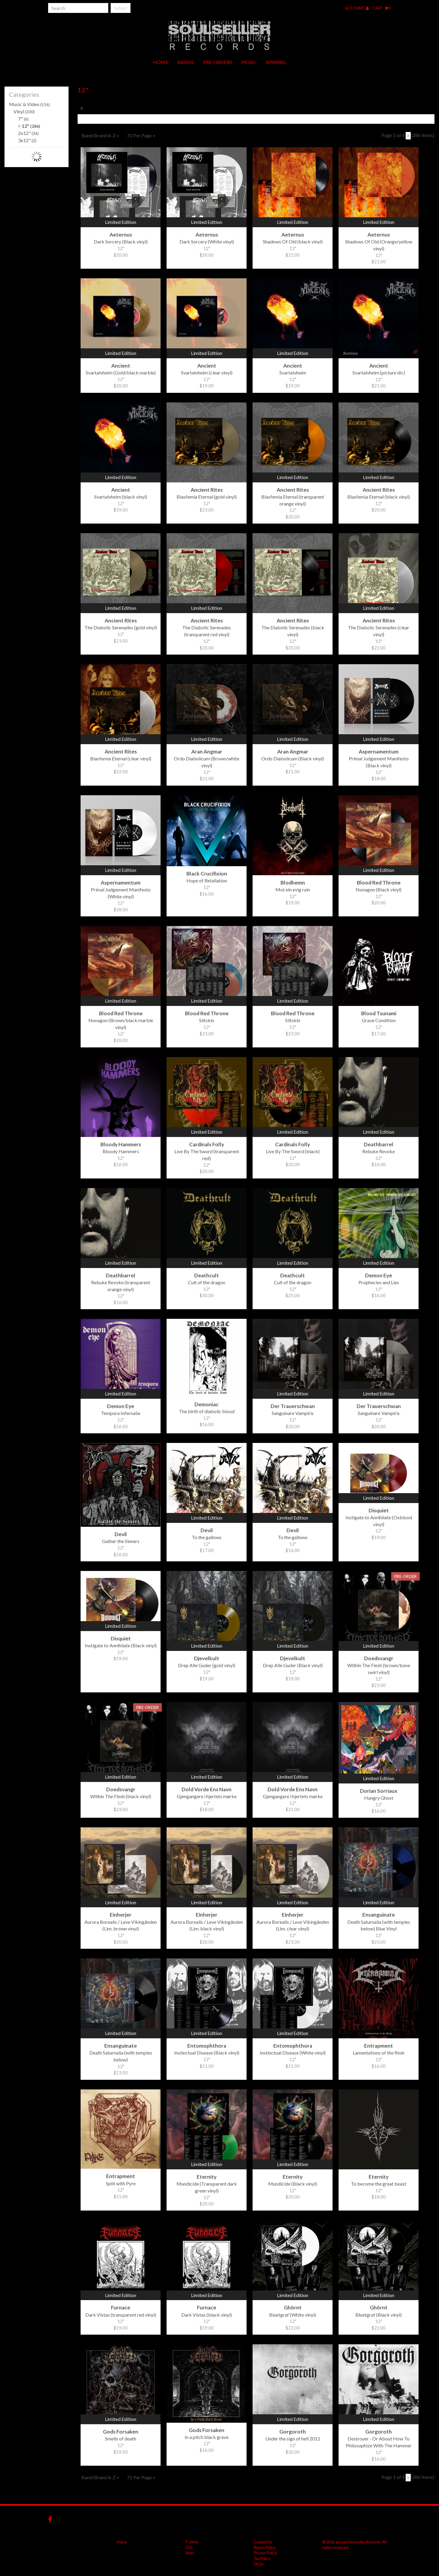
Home (160, 62)
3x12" (27, 140)
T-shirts (191, 2542)
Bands (185, 62)
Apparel (276, 62)
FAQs (258, 2564)
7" (23, 118)
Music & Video (29, 104)
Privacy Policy (265, 2552)
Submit (120, 8)
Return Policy (265, 2547)
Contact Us (263, 2542)
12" (29, 126)
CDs (189, 2547)
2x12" (28, 133)
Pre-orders (217, 62)
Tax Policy (262, 2558)
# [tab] (81, 108)
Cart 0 (382, 8)
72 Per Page (141, 135)
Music (249, 62)
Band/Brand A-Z (100, 135)
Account (357, 8)
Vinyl (24, 111)
